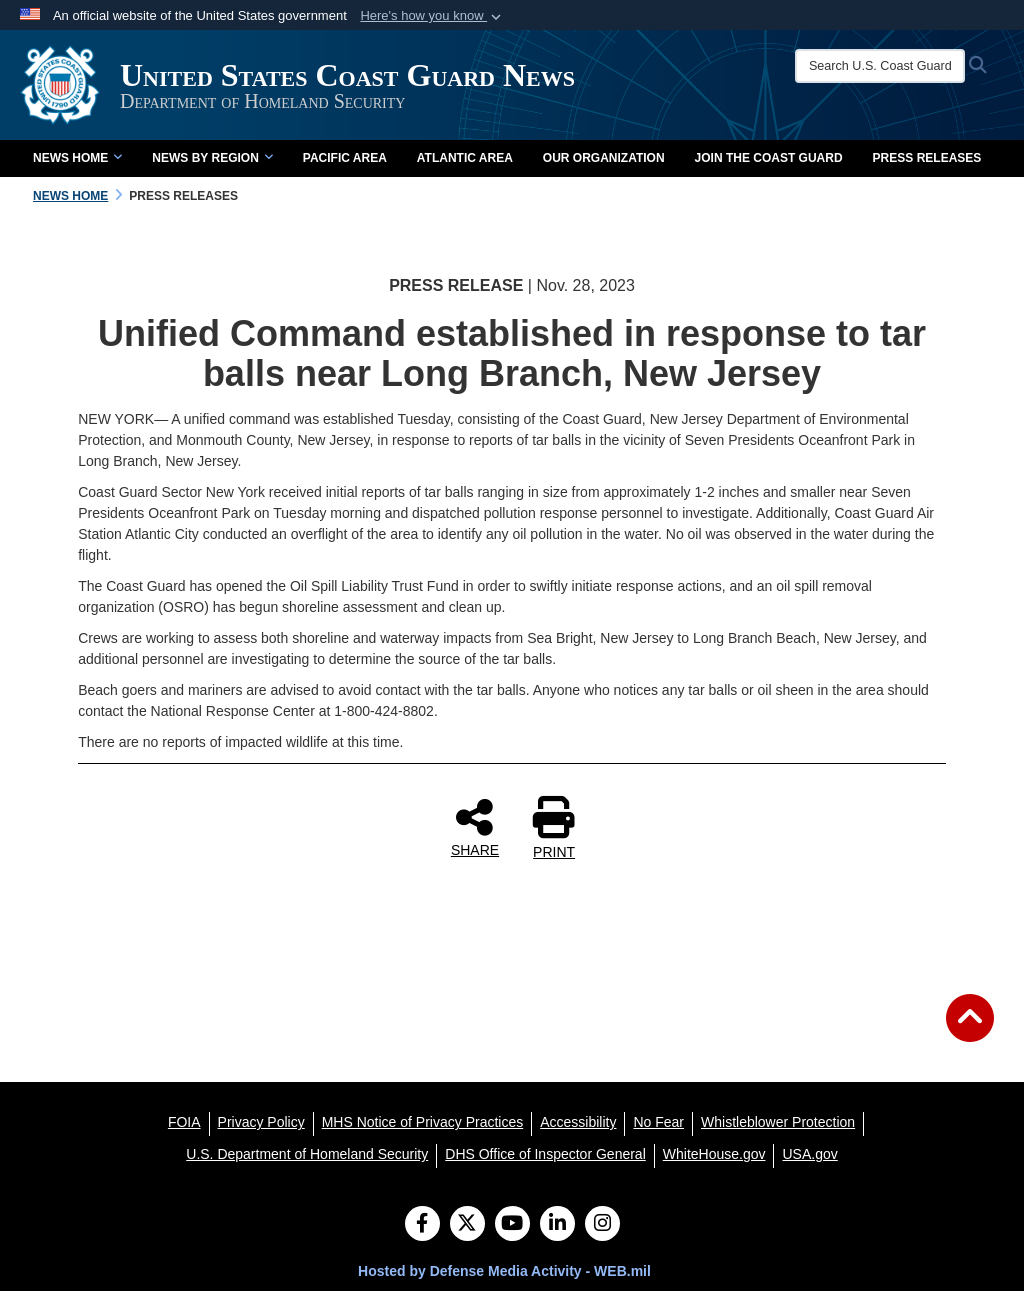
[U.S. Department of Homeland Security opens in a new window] (307, 1154)
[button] (432, 16)
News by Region (212, 158)
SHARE (475, 827)
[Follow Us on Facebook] (422, 1225)
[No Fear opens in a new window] (658, 1122)
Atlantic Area (465, 158)
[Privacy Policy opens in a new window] (261, 1122)
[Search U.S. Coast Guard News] (880, 66)
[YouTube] (512, 1225)
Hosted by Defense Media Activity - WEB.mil (504, 1271)
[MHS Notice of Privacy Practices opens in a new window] (423, 1122)
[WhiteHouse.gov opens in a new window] (714, 1154)
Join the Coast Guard (769, 158)
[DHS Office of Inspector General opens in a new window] (545, 1154)
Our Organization (604, 158)
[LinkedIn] (557, 1225)
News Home (77, 158)
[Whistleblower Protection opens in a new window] (778, 1122)
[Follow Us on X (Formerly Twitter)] (467, 1225)
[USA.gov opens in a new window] (809, 1154)
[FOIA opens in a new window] (184, 1122)
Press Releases (927, 158)
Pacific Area (345, 158)
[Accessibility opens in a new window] (578, 1122)
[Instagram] (602, 1225)
